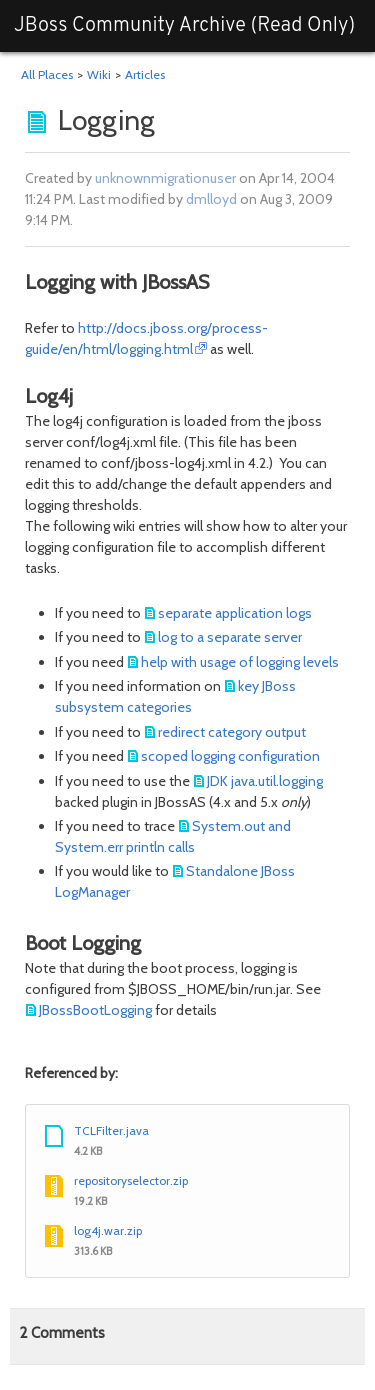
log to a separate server (230, 637)
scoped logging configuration (230, 756)
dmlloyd (211, 199)
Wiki (99, 74)
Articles (145, 74)
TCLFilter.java (111, 1130)
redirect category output (232, 732)
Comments (62, 1333)
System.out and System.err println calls (173, 836)
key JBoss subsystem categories (175, 696)
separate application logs (235, 613)
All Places (47, 74)
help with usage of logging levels (240, 662)
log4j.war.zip (108, 1230)
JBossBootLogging (95, 1010)
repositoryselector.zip (131, 1180)
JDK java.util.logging (265, 781)
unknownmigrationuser (165, 178)
